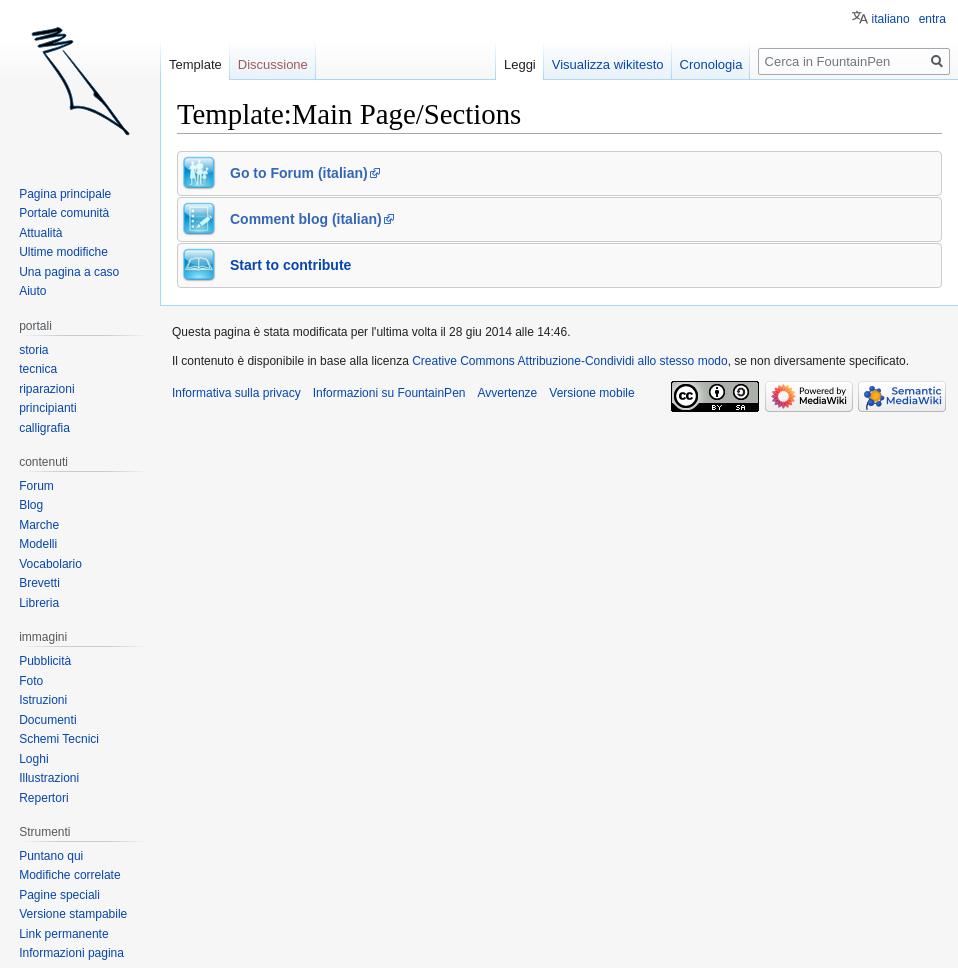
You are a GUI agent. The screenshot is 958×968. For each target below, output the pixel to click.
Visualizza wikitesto (608, 64)
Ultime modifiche (63, 252)
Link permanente (63, 934)
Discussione (273, 64)
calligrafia (44, 428)
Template (195, 64)
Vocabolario (50, 564)
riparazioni (46, 389)
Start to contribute (290, 265)
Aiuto (32, 291)
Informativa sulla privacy (236, 393)
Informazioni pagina (71, 953)
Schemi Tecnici (59, 739)
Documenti (47, 720)
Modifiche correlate (69, 875)
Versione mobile (591, 393)
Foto (31, 681)
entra (932, 19)
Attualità (40, 233)
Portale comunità (64, 213)
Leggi (520, 64)
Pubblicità (45, 661)
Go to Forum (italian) (299, 173)
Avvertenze (507, 393)
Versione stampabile (73, 914)
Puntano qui (51, 856)
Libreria (39, 603)
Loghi (33, 759)
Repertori (43, 798)
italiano (891, 19)
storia (33, 350)
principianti (47, 408)
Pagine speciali (59, 895)
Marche (39, 525)
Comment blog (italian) (306, 219)
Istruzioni (43, 700)
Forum (36, 486)
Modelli (38, 544)
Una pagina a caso (69, 272)
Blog (31, 505)
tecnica (38, 369)
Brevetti (39, 583)
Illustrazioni (49, 778)
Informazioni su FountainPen (389, 393)
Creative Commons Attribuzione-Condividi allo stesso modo (569, 361)
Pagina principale (65, 194)
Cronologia (711, 64)
